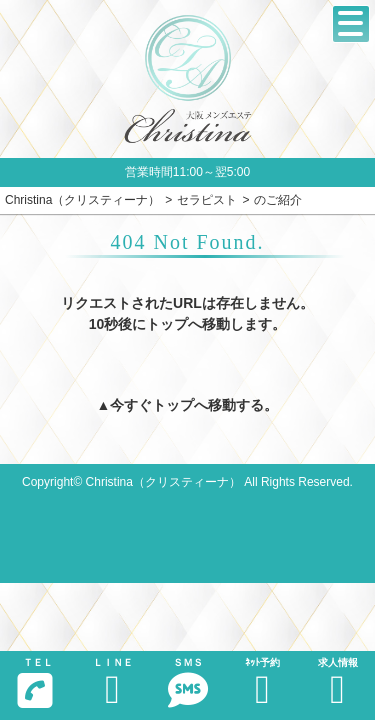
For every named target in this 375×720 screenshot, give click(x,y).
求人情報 (337, 683)
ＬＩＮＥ (112, 683)
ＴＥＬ (35, 683)
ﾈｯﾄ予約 (262, 683)
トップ (173, 405)
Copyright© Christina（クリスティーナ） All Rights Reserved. (187, 482)
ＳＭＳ (187, 683)
